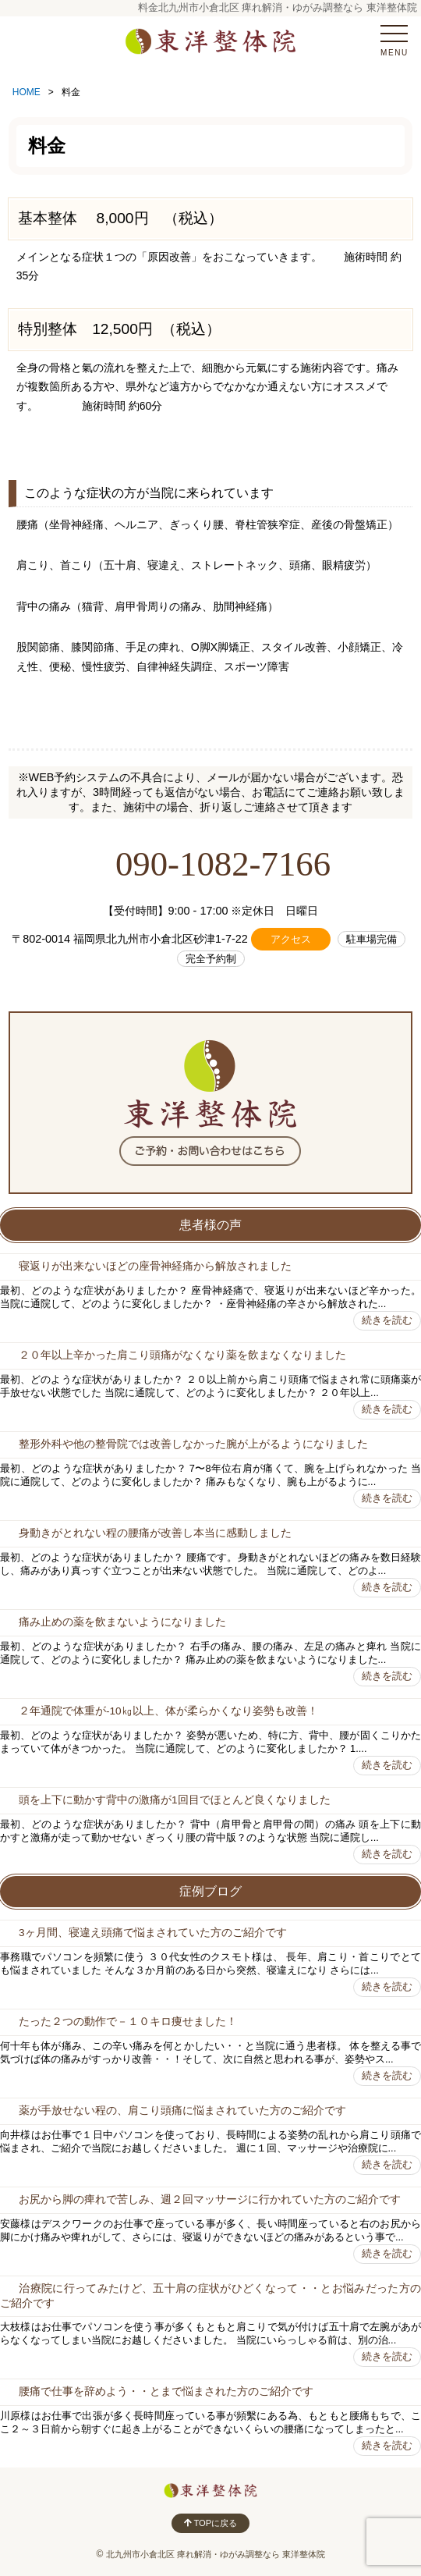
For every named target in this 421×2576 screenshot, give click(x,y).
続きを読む (387, 1320)
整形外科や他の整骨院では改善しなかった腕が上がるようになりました (193, 1444)
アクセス (291, 939)
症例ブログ (210, 1891)
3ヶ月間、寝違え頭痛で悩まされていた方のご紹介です (153, 1932)
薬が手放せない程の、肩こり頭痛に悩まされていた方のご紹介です (182, 2110)
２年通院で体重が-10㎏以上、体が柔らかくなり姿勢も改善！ (168, 1711)
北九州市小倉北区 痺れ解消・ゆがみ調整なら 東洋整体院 (215, 2554)
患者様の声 (210, 1224)
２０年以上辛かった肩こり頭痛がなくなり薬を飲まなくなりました (182, 1355)
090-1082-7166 (223, 863)
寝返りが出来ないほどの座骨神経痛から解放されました (155, 1266)
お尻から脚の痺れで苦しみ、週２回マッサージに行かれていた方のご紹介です (210, 2199)
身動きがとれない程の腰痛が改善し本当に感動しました (155, 1533)
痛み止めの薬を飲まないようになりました (122, 1622)
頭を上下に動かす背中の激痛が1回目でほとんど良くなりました (175, 1800)
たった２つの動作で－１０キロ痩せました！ (128, 2021)
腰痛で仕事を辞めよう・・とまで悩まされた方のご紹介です (166, 2391)
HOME (26, 92)
